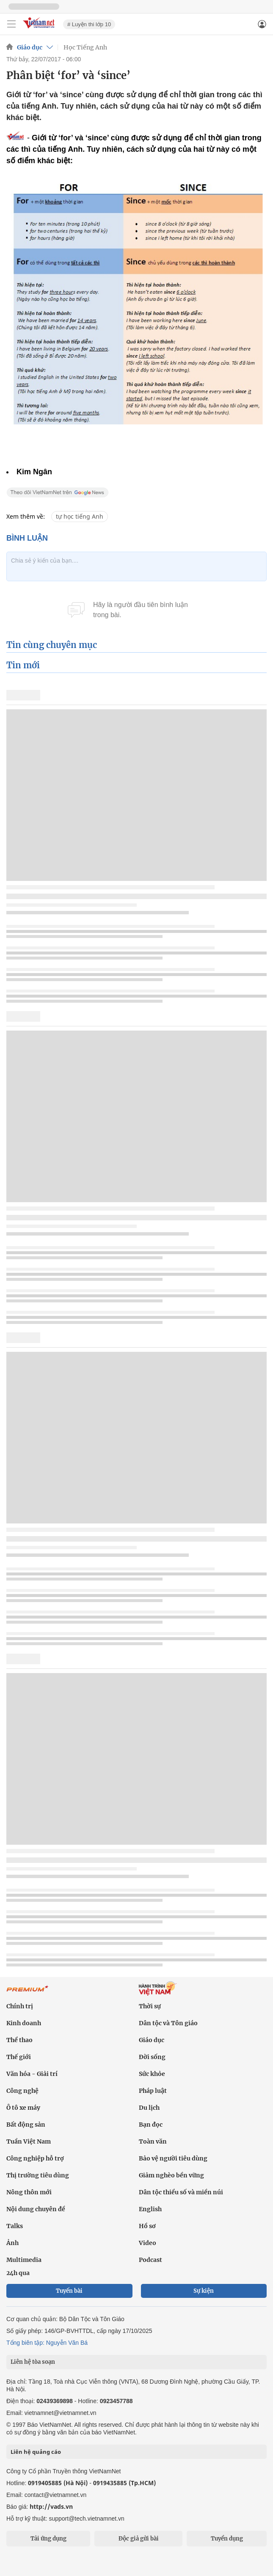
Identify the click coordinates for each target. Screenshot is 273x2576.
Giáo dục (29, 47)
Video (147, 2243)
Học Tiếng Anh (85, 47)
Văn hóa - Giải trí (32, 2074)
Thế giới (18, 2057)
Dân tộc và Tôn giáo (168, 2023)
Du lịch (149, 2107)
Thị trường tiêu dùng (37, 2175)
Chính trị (19, 2006)
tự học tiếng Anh (79, 516)
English (150, 2209)
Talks (14, 2226)
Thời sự (150, 2006)
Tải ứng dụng (48, 2538)
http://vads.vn (51, 2506)
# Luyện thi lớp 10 (89, 24)
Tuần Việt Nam (28, 2141)
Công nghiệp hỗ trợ (35, 2158)
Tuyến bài (69, 2290)
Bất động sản (25, 2124)
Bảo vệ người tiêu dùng (173, 2158)
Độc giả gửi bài (139, 2538)
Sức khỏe (152, 2074)
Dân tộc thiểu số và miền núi (181, 2192)
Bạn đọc (151, 2124)
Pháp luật (153, 2091)
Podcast (150, 2260)
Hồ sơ (147, 2226)
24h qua (18, 2273)
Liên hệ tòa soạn (33, 2361)
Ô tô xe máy (23, 2107)
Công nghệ (22, 2091)
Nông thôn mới (29, 2192)
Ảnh (12, 2243)
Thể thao (19, 2040)
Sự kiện (203, 2290)
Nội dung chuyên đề (35, 2209)
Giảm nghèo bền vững (171, 2175)
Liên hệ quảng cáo (36, 2452)
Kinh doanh (23, 2023)
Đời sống (152, 2057)
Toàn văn (153, 2141)
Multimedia (23, 2260)
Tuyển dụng (227, 2538)
